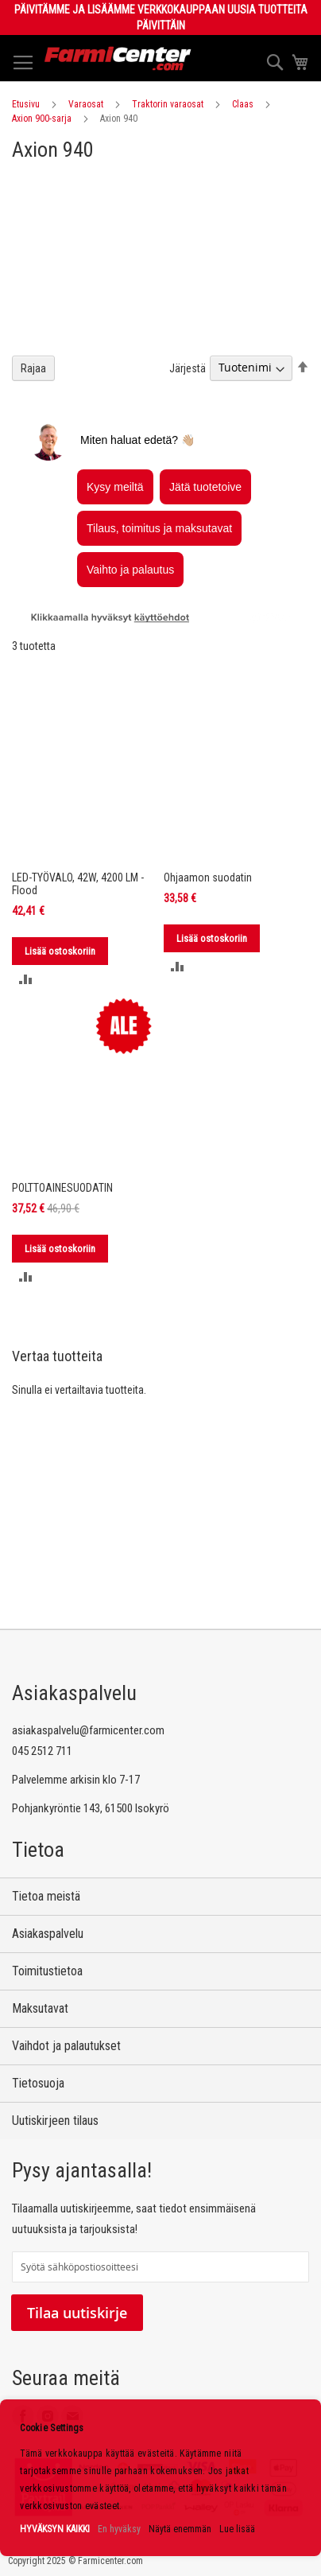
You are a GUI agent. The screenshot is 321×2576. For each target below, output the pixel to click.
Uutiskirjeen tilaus (55, 2120)
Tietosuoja (38, 2083)
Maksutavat (40, 2008)
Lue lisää (237, 2529)
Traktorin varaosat (167, 104)
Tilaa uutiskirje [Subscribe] (77, 2312)
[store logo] (118, 58)
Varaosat (85, 104)
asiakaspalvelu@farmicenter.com (88, 1730)
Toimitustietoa (47, 1971)
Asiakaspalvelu (47, 1933)
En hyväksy (119, 2529)
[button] (26, 979)
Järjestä (187, 367)
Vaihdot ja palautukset (66, 2045)
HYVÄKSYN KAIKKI (55, 2529)
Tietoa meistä (46, 1896)
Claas (242, 104)
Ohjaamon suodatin (208, 877)
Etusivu (26, 104)
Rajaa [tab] (33, 368)
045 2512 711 (42, 1751)
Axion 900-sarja (42, 118)
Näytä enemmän (180, 2529)
